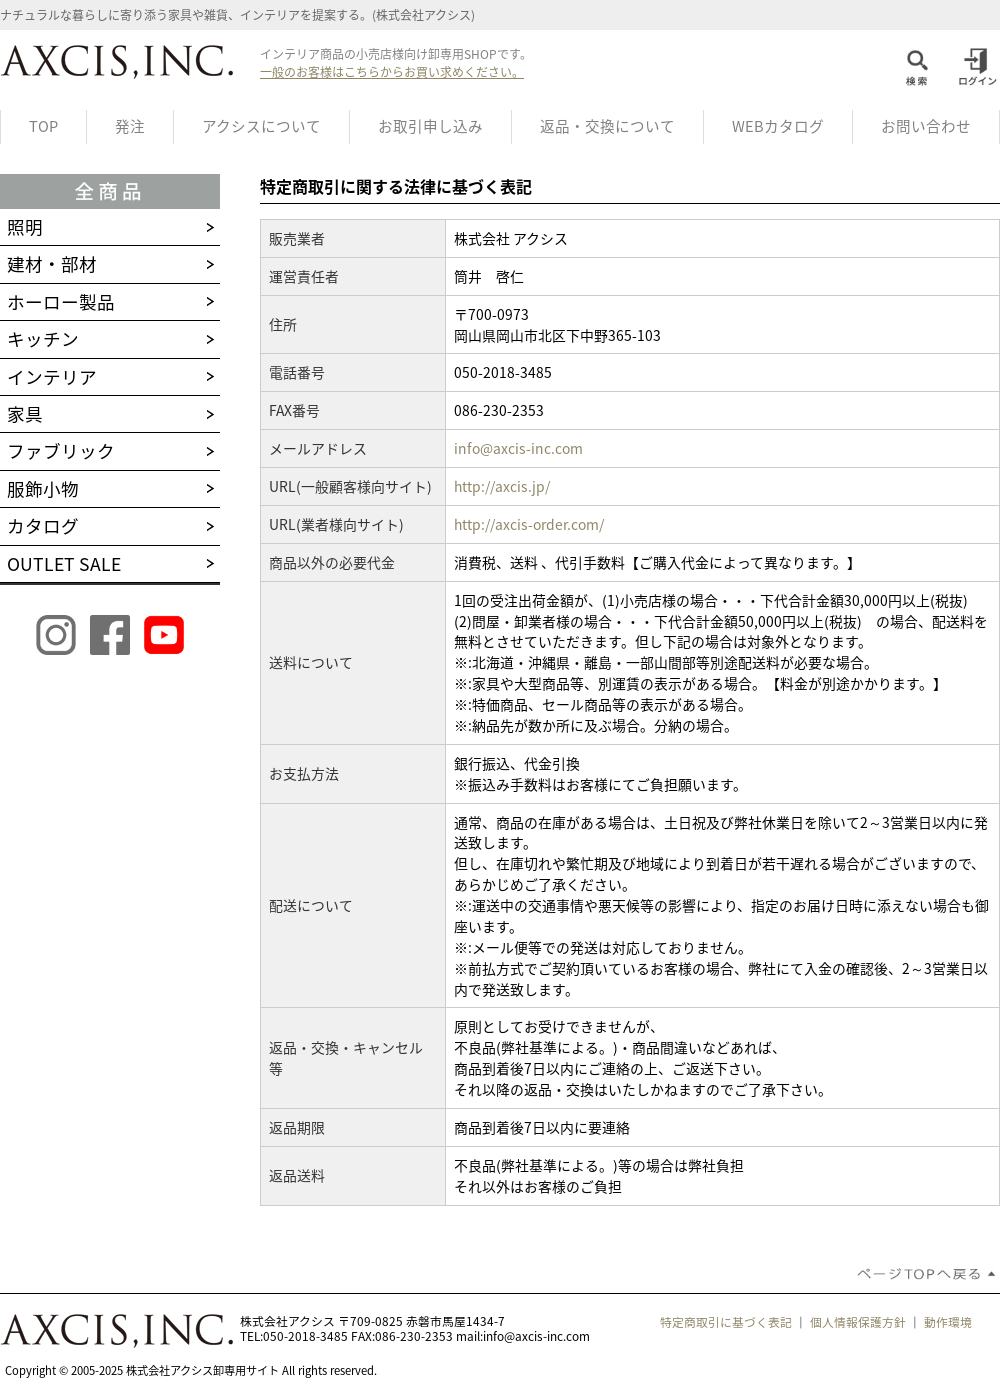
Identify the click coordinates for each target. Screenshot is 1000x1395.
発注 (130, 126)
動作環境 (948, 1322)
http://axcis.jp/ (502, 486)
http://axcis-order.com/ (529, 524)
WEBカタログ (778, 126)
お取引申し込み (430, 126)
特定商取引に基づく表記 (726, 1322)
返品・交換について (607, 126)
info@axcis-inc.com (518, 448)
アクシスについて (261, 126)
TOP (43, 126)
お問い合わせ (926, 126)
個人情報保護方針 (858, 1322)
